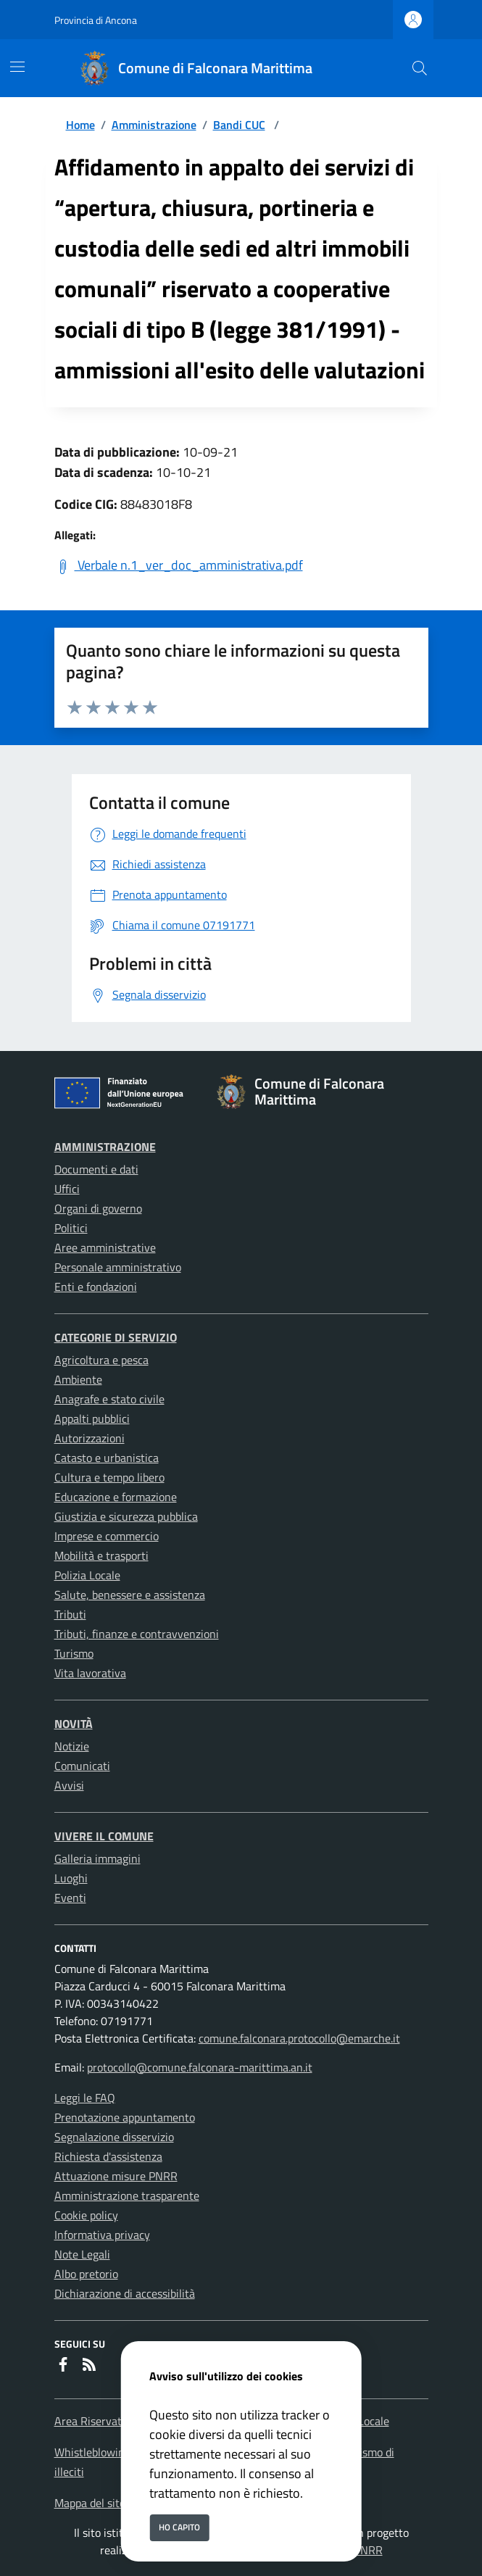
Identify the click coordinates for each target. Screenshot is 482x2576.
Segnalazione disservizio (114, 2136)
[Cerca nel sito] (419, 68)
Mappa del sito (89, 2502)
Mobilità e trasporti (101, 1555)
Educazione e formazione (115, 1496)
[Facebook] (63, 2366)
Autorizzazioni (89, 1438)
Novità (73, 1723)
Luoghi (71, 1878)
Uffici (67, 1188)
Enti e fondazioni (95, 1286)
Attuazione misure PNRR (116, 2176)
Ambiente (78, 1379)
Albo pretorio (86, 2273)
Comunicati (82, 1765)
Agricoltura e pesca (101, 1359)
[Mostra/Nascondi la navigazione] (17, 66)
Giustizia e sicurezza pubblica (126, 1516)
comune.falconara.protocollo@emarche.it (299, 2038)
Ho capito (179, 2527)
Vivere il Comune (104, 1836)
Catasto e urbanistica (106, 1457)
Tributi (70, 1614)
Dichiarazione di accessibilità (124, 2293)
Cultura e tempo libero (109, 1477)
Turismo (74, 1653)
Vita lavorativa (90, 1673)
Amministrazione (154, 124)
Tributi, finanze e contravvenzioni (136, 1633)
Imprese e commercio (106, 1536)
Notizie (71, 1746)
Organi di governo (98, 1208)
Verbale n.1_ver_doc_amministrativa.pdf (178, 565)
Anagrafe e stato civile (109, 1399)
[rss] (89, 2366)
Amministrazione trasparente (126, 2195)
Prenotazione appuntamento (124, 2117)
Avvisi (69, 1785)
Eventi (70, 1897)
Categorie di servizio (115, 1337)
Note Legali (82, 2254)
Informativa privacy (102, 2234)
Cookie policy (86, 2215)
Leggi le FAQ (84, 2097)
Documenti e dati (96, 1169)
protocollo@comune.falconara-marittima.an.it (199, 2067)
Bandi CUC (239, 124)
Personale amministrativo (117, 1267)
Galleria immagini (97, 1858)
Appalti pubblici (92, 1418)
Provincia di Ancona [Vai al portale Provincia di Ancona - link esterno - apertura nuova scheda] (95, 20)
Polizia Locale (87, 1575)
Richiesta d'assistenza (108, 2156)
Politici (71, 1228)
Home (80, 124)
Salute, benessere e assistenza (129, 1594)
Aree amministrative (105, 1247)
